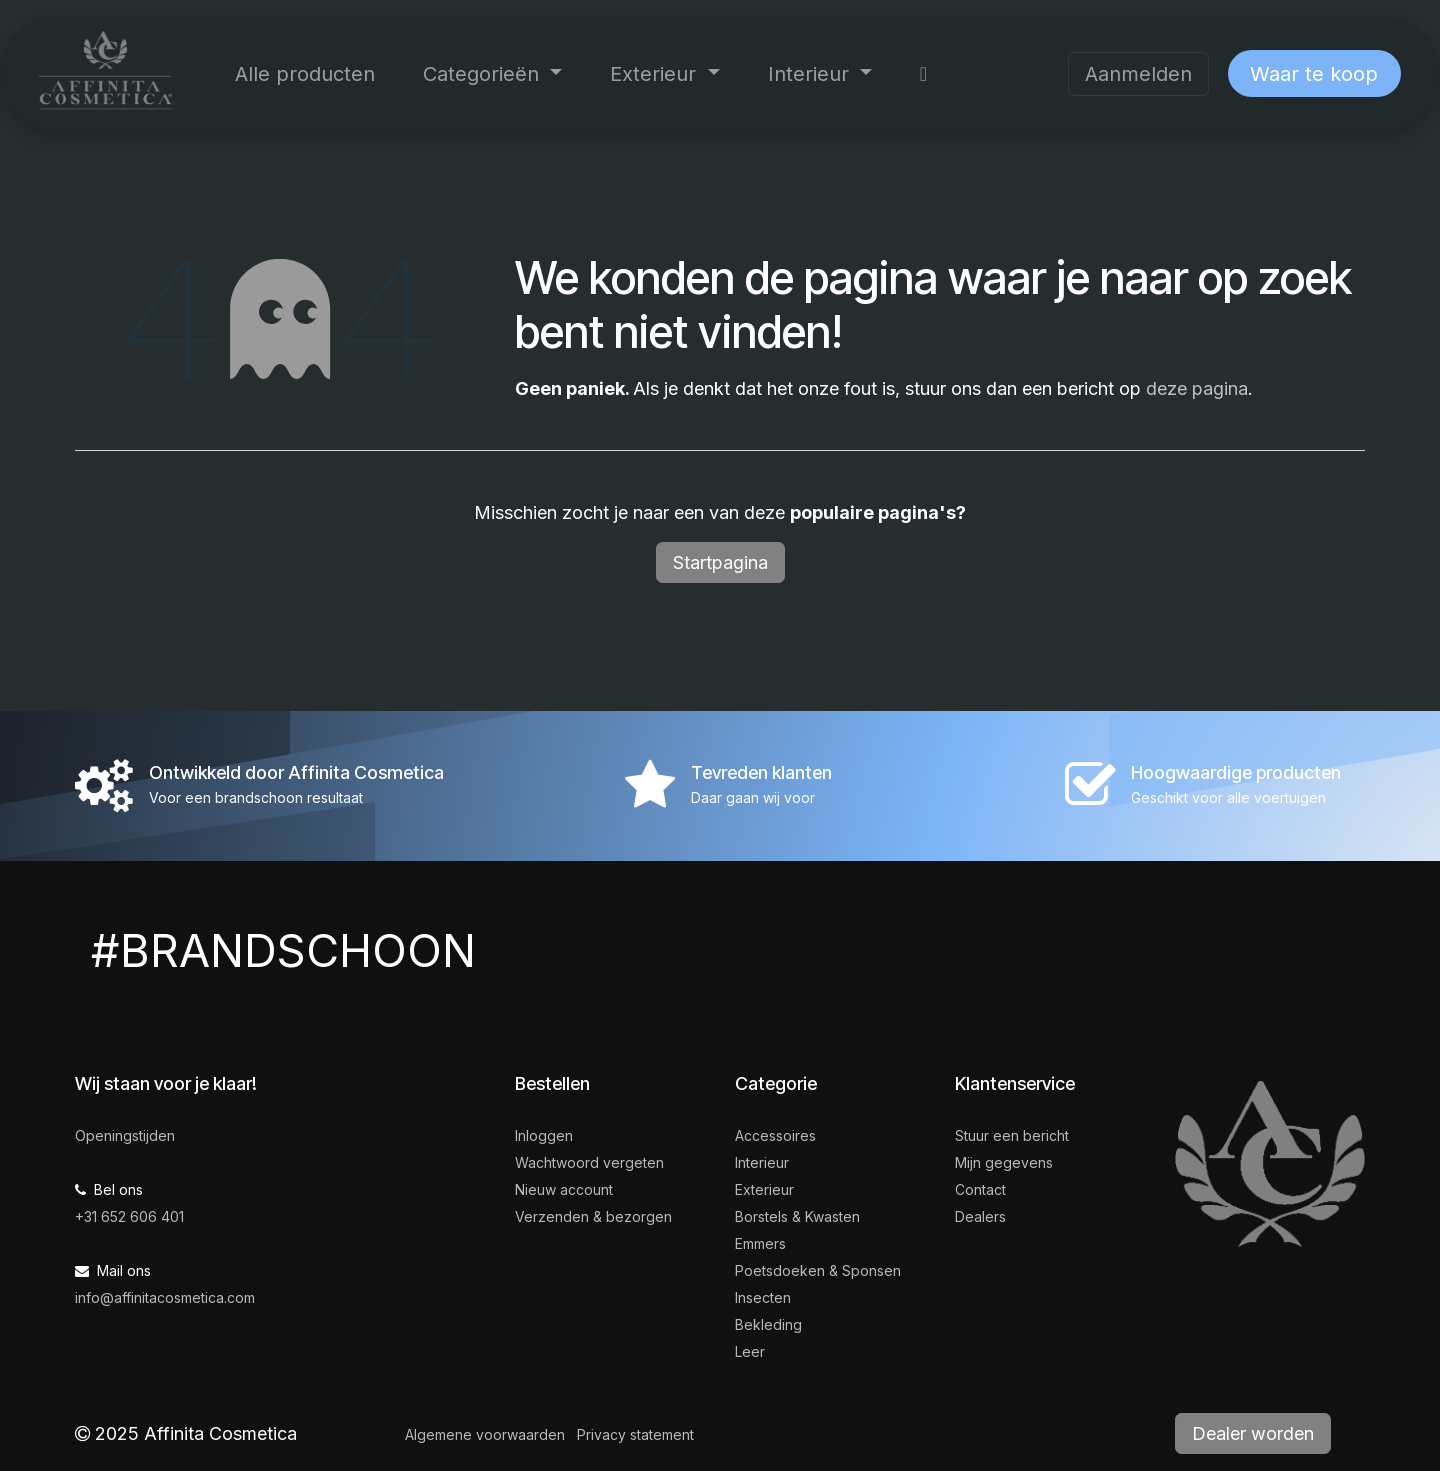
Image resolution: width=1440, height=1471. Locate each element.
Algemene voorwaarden (485, 1434)
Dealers (980, 1216)
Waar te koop (1314, 74)
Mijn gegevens (1004, 1162)
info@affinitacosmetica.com (165, 1297)
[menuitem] (305, 74)
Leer (750, 1351)
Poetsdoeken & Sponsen (818, 1270)
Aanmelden (1138, 74)
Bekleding (768, 1324)
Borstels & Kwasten (797, 1216)
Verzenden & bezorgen (593, 1216)
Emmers (760, 1243)
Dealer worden (1253, 1433)
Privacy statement (635, 1434)
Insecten (763, 1297)
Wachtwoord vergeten (589, 1162)
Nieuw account (564, 1189)
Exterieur (764, 1189)
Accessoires (775, 1135)
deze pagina (1197, 388)
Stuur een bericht (1012, 1135)
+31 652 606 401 (129, 1216)
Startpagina (720, 562)
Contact (980, 1189)
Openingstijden (125, 1135)
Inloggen (544, 1135)
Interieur (762, 1162)
